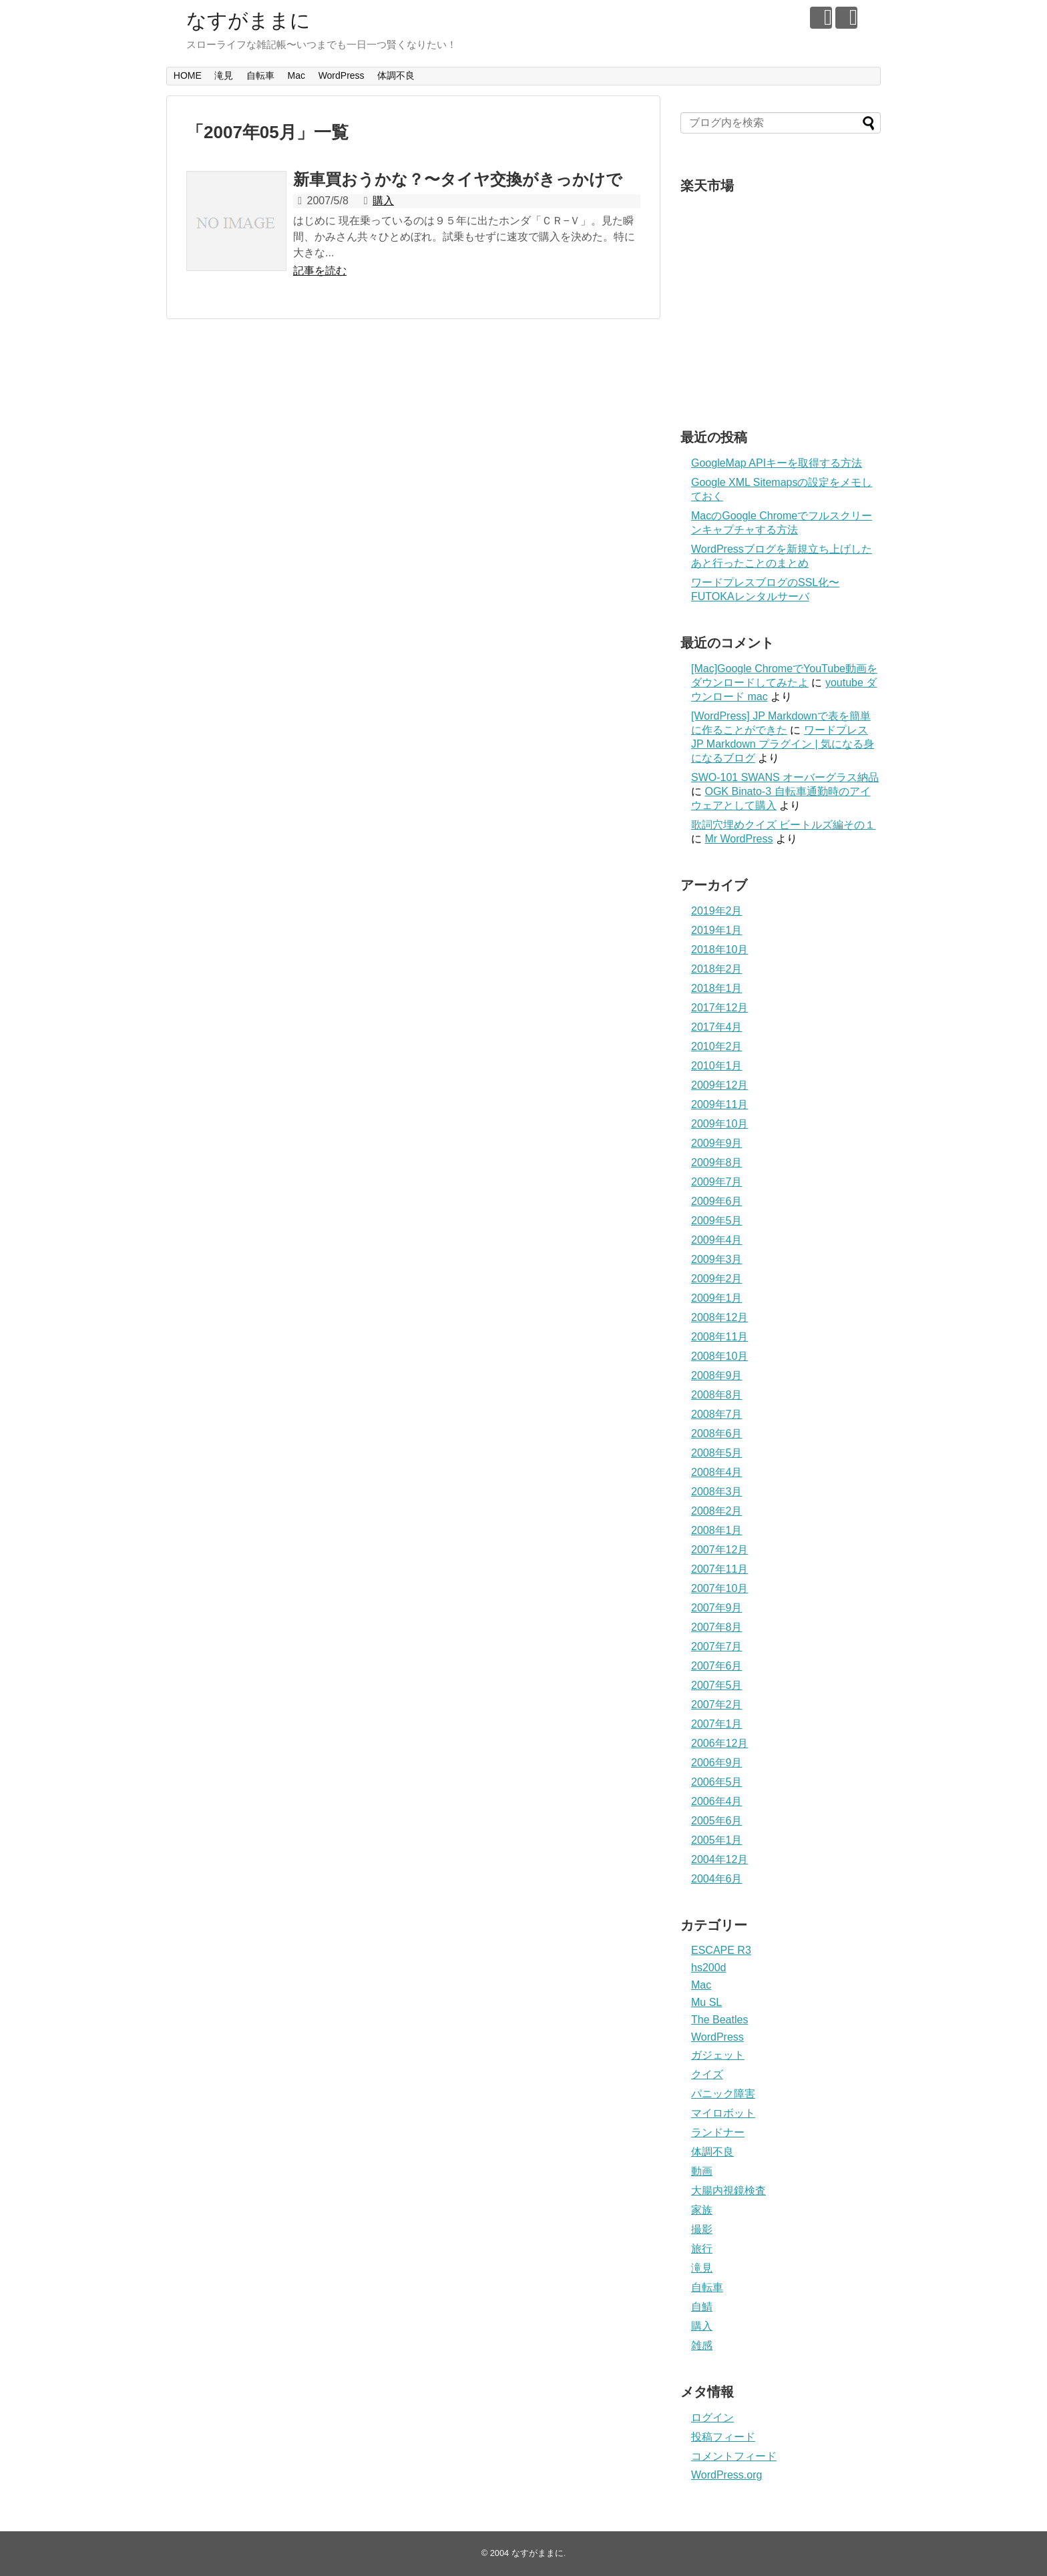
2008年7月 (717, 1414)
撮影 (701, 2229)
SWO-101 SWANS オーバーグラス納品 (785, 777)
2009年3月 (717, 1259)
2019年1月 (717, 930)
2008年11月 (719, 1336)
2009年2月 (717, 1278)
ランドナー (718, 2132)
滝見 (223, 75)
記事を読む (320, 270)
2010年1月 (717, 1065)
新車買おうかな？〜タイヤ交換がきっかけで (457, 179)
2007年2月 (717, 1704)
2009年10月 (719, 1123)
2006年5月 (717, 1782)
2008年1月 (717, 1530)
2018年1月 (717, 988)
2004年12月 (719, 1859)
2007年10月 (719, 1588)
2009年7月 (717, 1182)
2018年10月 (719, 949)
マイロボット (723, 2113)
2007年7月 (717, 1646)
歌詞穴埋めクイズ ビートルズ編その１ (783, 824)
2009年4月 (717, 1240)
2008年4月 (717, 1472)
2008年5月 (717, 1453)
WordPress (342, 75)
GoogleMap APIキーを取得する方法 (776, 463)
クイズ (707, 2074)
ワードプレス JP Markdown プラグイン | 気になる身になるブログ (782, 744)
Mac (296, 75)
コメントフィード (734, 2456)
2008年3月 (717, 1491)
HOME (188, 75)
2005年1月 (717, 1840)
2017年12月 (719, 1007)
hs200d (708, 1967)
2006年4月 (717, 1801)
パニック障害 (723, 2093)
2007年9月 (717, 1607)
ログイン (712, 2417)
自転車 (260, 75)
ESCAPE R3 (721, 1950)
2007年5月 (717, 1685)
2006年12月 (719, 1743)
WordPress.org (726, 2475)
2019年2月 (717, 911)
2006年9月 (717, 1762)
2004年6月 (717, 1878)
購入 (383, 200)
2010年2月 (717, 1046)
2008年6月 (717, 1433)
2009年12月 (719, 1085)
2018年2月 (717, 969)
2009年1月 (717, 1298)
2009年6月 (717, 1201)
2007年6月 (717, 1665)
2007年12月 (719, 1549)
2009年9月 (717, 1143)
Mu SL (706, 2002)
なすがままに (248, 20)
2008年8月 (717, 1394)
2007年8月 (717, 1627)
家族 (701, 2210)
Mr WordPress (738, 838)
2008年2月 (717, 1511)
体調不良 (396, 75)
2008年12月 (719, 1317)
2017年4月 (717, 1027)
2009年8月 (717, 1162)
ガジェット (718, 2055)
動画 (701, 2171)
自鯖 (701, 2306)
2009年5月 (717, 1220)
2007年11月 (719, 1569)
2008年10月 (719, 1356)
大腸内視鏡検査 (728, 2190)
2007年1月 (717, 1724)
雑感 (701, 2345)
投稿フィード (723, 2436)
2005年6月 (717, 1820)
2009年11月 (719, 1104)
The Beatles (719, 2019)
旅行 (701, 2248)
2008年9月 (717, 1375)
